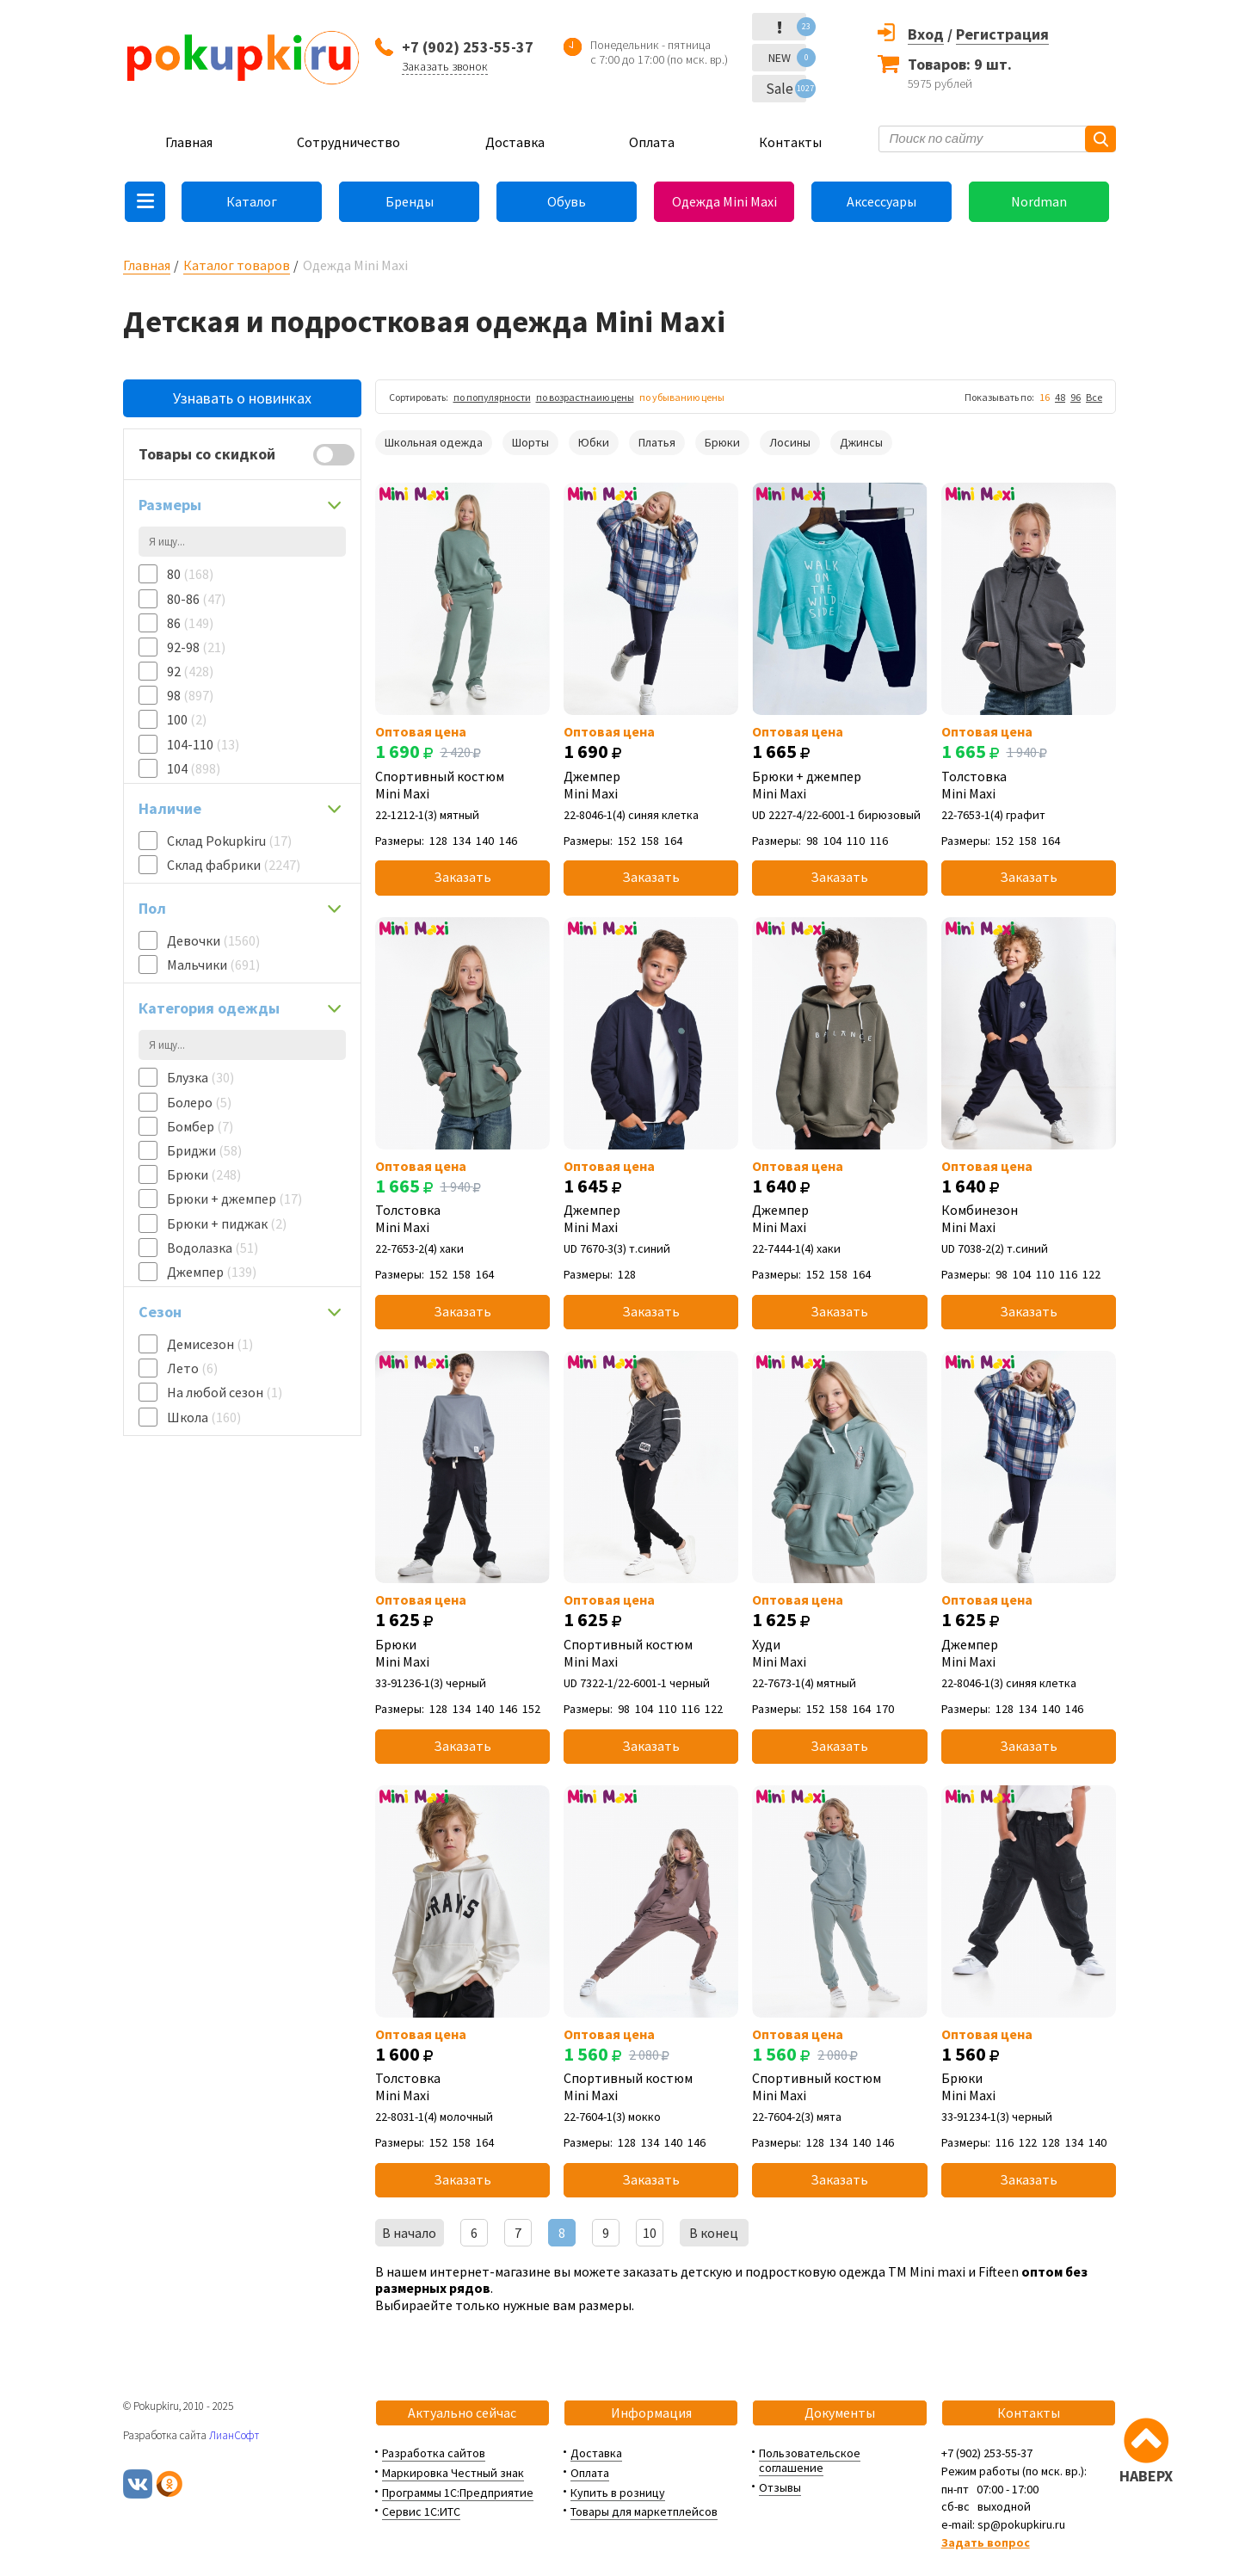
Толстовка (1028, 784)
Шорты (530, 442)
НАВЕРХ (1146, 2476)
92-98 (196, 647)
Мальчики (213, 964)
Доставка (515, 142)
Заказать (462, 876)
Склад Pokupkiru (229, 840)
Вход (926, 34)
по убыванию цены (681, 397)
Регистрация (1002, 34)
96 (1075, 397)
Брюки (204, 1174)
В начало (409, 2232)
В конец (713, 2232)
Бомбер (200, 1126)
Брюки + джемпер (234, 1198)
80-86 (196, 598)
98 (190, 695)
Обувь (566, 201)
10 (649, 2232)
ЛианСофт (234, 2435)
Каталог (251, 201)
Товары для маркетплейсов (644, 2511)
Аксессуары (881, 201)
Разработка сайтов (433, 2453)
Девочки (213, 940)
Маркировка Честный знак (453, 2472)
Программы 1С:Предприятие (457, 2492)
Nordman (1039, 201)
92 (190, 671)
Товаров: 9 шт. (960, 64)
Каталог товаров (236, 265)
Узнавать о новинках (242, 398)
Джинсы (861, 442)
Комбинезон (1028, 1218)
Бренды (409, 201)
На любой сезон (224, 1392)
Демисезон (210, 1344)
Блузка (200, 1077)
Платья (656, 442)
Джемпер (211, 1271)
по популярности (492, 397)
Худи (839, 1653)
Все (1094, 397)
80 (190, 573)
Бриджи (204, 1150)
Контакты (790, 142)
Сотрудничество (348, 142)
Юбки (593, 442)
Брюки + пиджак (227, 1223)
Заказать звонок (445, 66)
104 (193, 768)
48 (1060, 397)
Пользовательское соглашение (809, 2460)
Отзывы (780, 2487)
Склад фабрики (233, 864)
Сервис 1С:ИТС (421, 2511)
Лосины (790, 442)
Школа (204, 1417)
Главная (189, 142)
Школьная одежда (434, 442)
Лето (192, 1368)
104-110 (203, 744)
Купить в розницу (617, 2492)
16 (1044, 397)
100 (186, 719)
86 (190, 623)
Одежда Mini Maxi (724, 201)
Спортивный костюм (462, 784)
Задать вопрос (985, 2542)
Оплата (652, 142)
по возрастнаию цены (585, 397)
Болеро (199, 1102)
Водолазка (212, 1247)
